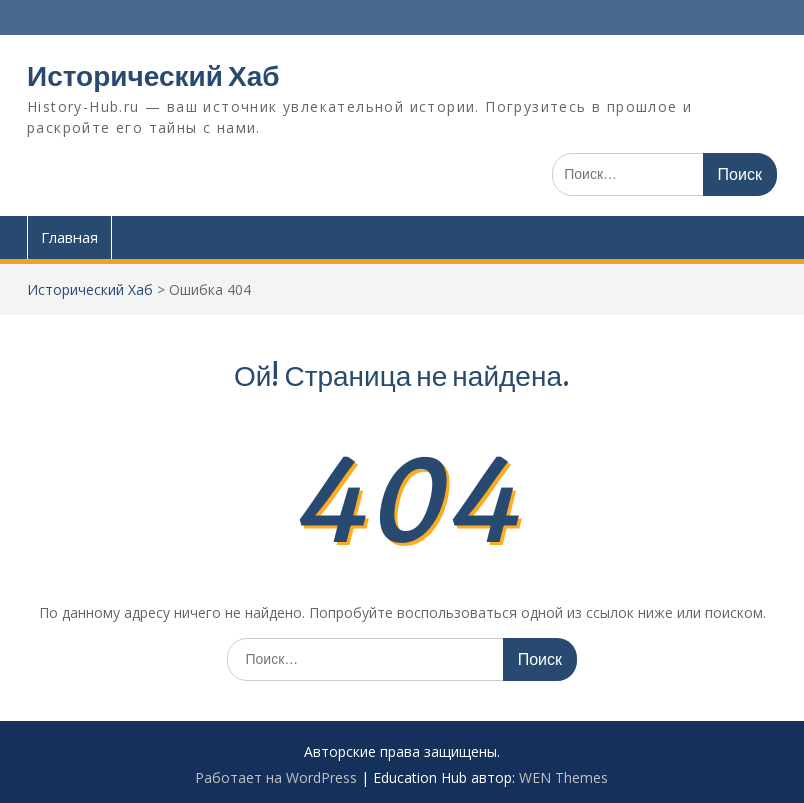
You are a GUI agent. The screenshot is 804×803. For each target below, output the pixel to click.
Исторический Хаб (153, 76)
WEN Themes (563, 777)
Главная (69, 237)
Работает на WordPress (276, 777)
